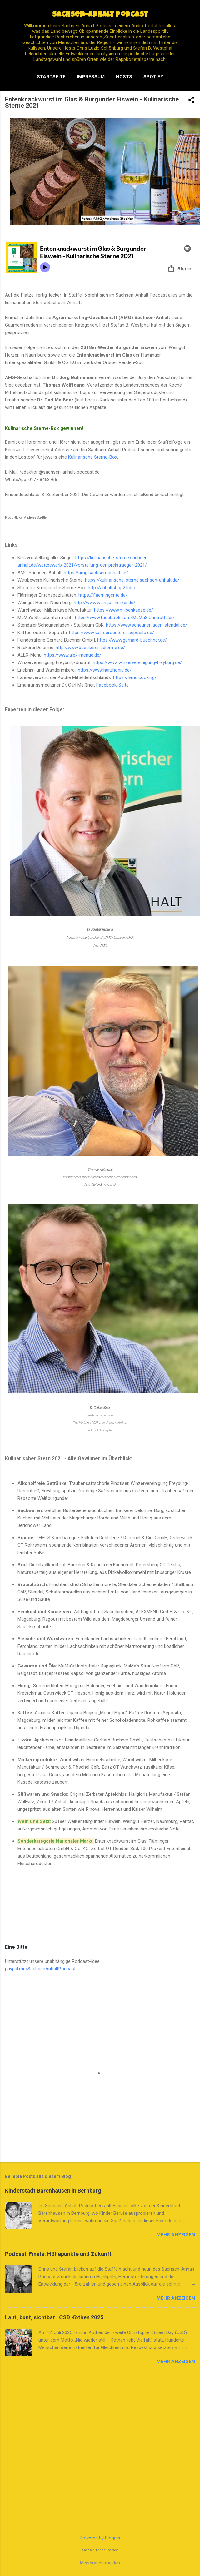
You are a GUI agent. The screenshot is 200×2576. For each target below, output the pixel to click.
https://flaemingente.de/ (103, 595)
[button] (191, 100)
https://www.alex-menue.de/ (72, 655)
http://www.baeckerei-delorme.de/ (90, 647)
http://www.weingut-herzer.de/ (104, 602)
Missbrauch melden (100, 2563)
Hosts (124, 77)
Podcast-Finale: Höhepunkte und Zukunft (58, 2254)
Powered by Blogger (100, 2538)
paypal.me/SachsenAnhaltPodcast (40, 1969)
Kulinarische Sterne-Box (92, 457)
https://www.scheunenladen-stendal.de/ (146, 625)
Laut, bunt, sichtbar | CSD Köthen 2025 (54, 2317)
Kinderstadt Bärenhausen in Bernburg (53, 2190)
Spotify (153, 77)
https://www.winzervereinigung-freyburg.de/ (137, 662)
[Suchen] (191, 17)
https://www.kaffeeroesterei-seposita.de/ (111, 632)
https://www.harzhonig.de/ (105, 670)
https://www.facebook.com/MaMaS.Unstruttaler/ (125, 617)
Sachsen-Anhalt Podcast (100, 15)
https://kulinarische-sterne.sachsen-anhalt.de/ (132, 580)
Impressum (91, 77)
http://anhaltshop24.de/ (112, 587)
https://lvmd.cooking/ (135, 677)
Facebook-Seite (112, 685)
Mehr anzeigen (176, 2235)
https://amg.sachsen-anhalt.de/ (96, 572)
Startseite (51, 77)
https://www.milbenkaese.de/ (123, 610)
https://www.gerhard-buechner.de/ (132, 640)
